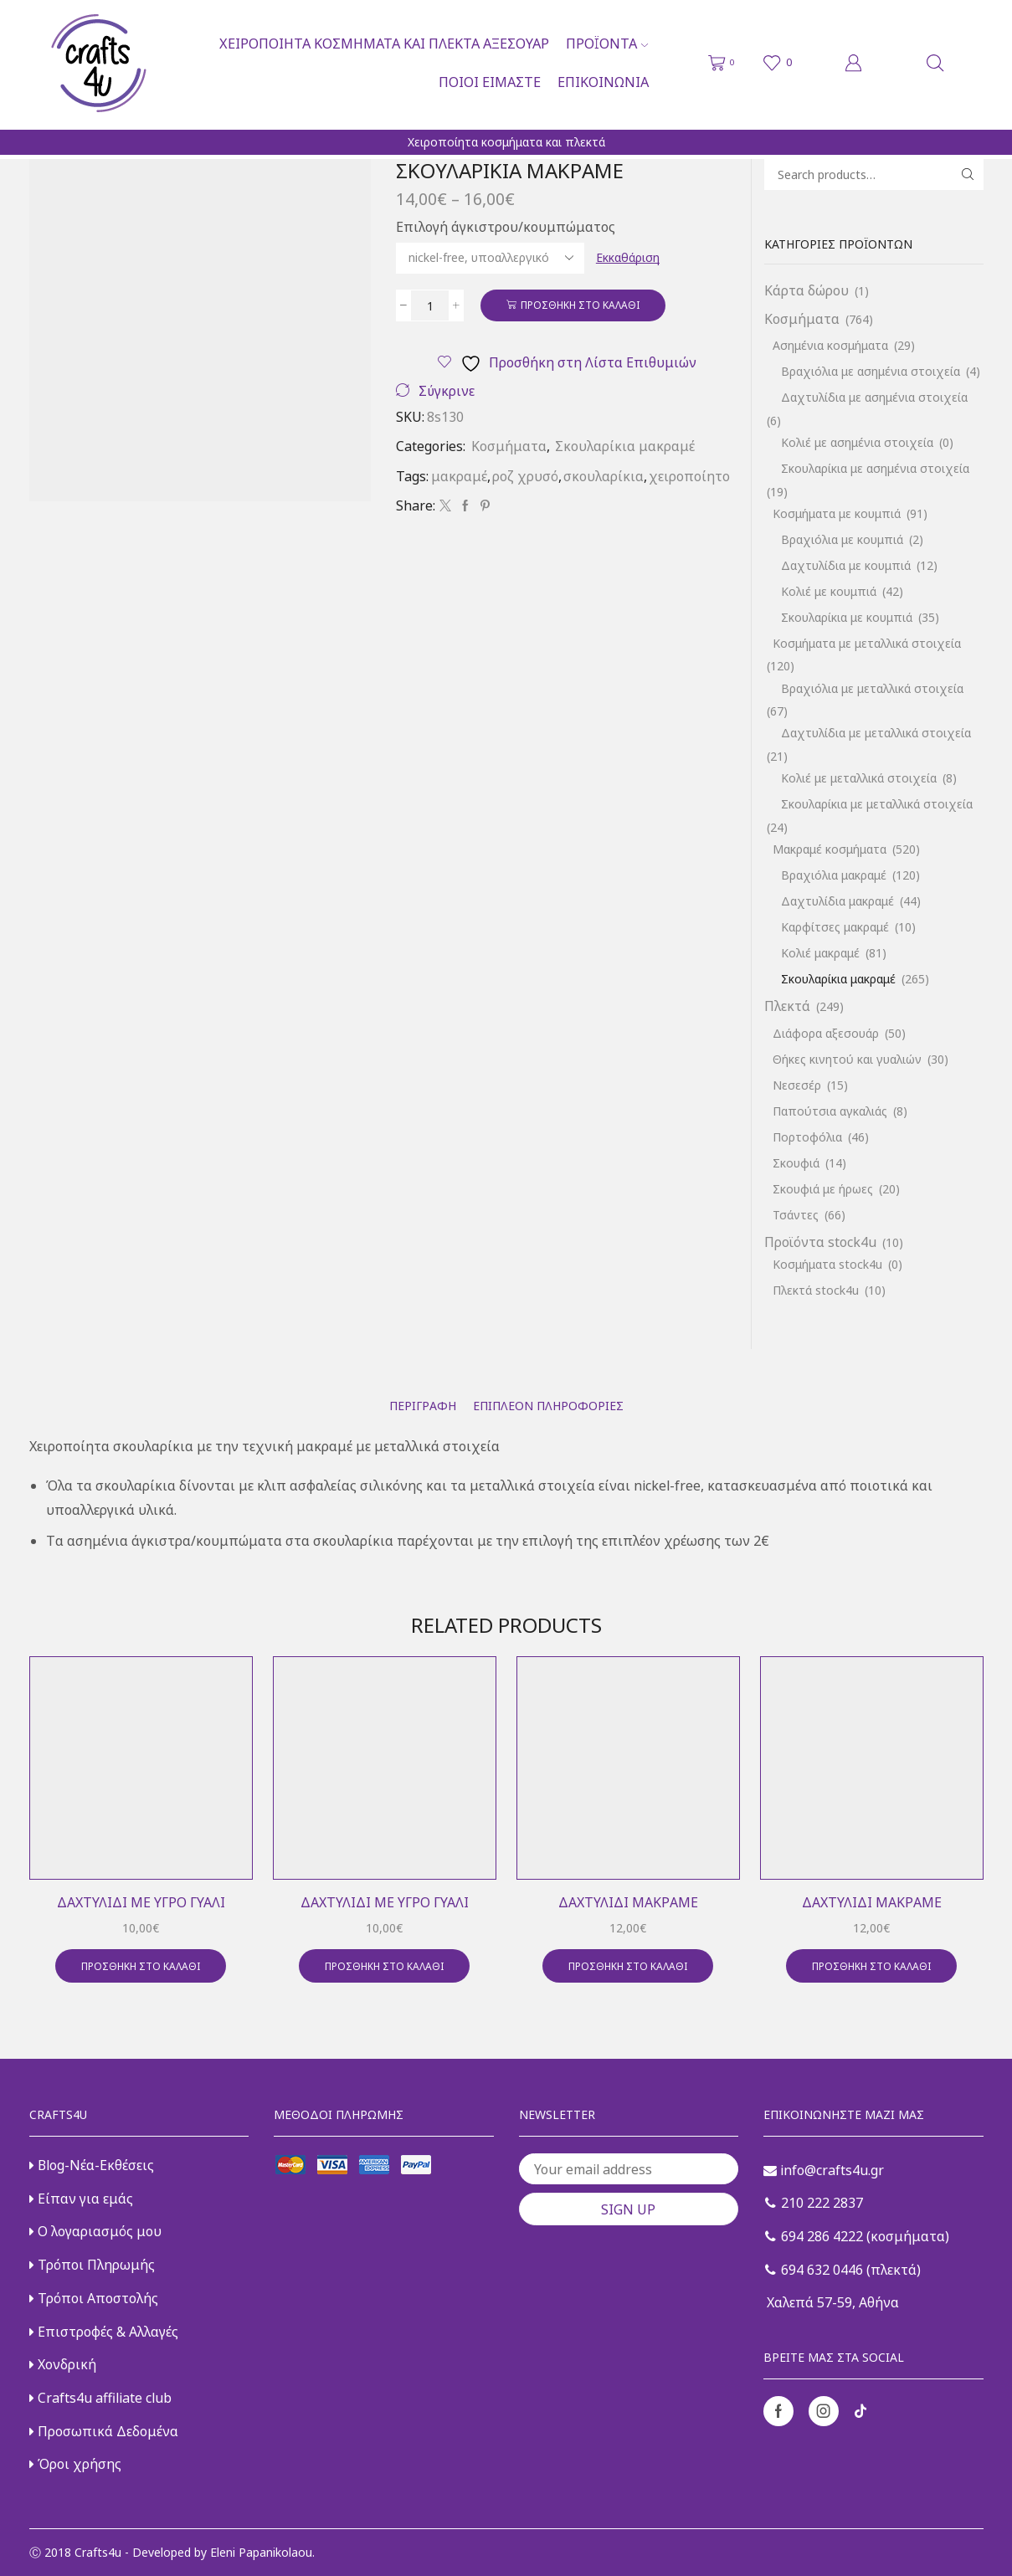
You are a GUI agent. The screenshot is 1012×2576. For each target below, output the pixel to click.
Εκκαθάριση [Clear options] (628, 257)
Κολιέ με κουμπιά (828, 591)
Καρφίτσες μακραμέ (835, 927)
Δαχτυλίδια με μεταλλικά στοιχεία (876, 733)
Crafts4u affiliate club (100, 2398)
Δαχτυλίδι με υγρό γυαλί (141, 1902)
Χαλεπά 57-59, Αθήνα (831, 2302)
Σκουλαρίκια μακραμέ (625, 446)
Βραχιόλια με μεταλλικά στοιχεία (872, 688)
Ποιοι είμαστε (490, 82)
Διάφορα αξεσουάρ (826, 1033)
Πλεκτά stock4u (816, 1290)
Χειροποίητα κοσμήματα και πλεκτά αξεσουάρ (384, 43)
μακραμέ (459, 476)
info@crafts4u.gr (823, 2170)
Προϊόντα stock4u (820, 1242)
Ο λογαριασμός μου (95, 2231)
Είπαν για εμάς (81, 2198)
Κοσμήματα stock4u (827, 1264)
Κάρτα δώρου (806, 290)
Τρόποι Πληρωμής (92, 2264)
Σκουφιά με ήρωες (823, 1189)
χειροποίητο (689, 476)
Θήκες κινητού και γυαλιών (847, 1059)
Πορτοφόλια (807, 1137)
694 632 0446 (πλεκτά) (843, 2269)
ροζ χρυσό (525, 476)
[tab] (423, 1405)
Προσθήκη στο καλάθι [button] (140, 1966)
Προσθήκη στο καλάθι (580, 304)
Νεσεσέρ (797, 1085)
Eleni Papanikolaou (261, 2552)
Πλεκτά (787, 1006)
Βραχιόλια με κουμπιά (842, 539)
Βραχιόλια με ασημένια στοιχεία (870, 371)
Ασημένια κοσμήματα (830, 345)
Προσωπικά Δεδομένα (103, 2431)
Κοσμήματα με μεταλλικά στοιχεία (867, 643)
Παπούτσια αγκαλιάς (830, 1111)
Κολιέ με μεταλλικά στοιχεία (859, 778)
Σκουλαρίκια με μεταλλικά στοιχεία (877, 804)
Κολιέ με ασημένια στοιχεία (857, 442)
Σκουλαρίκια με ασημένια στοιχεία (875, 468)
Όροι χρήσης (75, 2464)
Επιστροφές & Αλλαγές (103, 2331)
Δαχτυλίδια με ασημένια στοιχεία (874, 397)
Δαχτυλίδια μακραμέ (837, 901)
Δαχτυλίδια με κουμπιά (846, 565)
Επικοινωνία (603, 82)
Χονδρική (62, 2364)
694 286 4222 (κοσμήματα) (857, 2236)
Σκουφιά (796, 1163)
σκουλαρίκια (603, 476)
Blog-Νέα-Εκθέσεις (91, 2165)
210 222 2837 (814, 2203)
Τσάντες (796, 1215)
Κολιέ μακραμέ (820, 953)
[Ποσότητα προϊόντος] (430, 305)
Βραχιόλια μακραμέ (833, 875)
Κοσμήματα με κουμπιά (837, 513)
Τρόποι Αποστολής (93, 2298)
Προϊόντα (607, 43)
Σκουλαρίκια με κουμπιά (846, 617)
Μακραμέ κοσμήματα (829, 849)
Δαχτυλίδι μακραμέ (628, 1902)
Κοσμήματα (509, 446)
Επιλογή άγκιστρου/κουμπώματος (505, 227)
